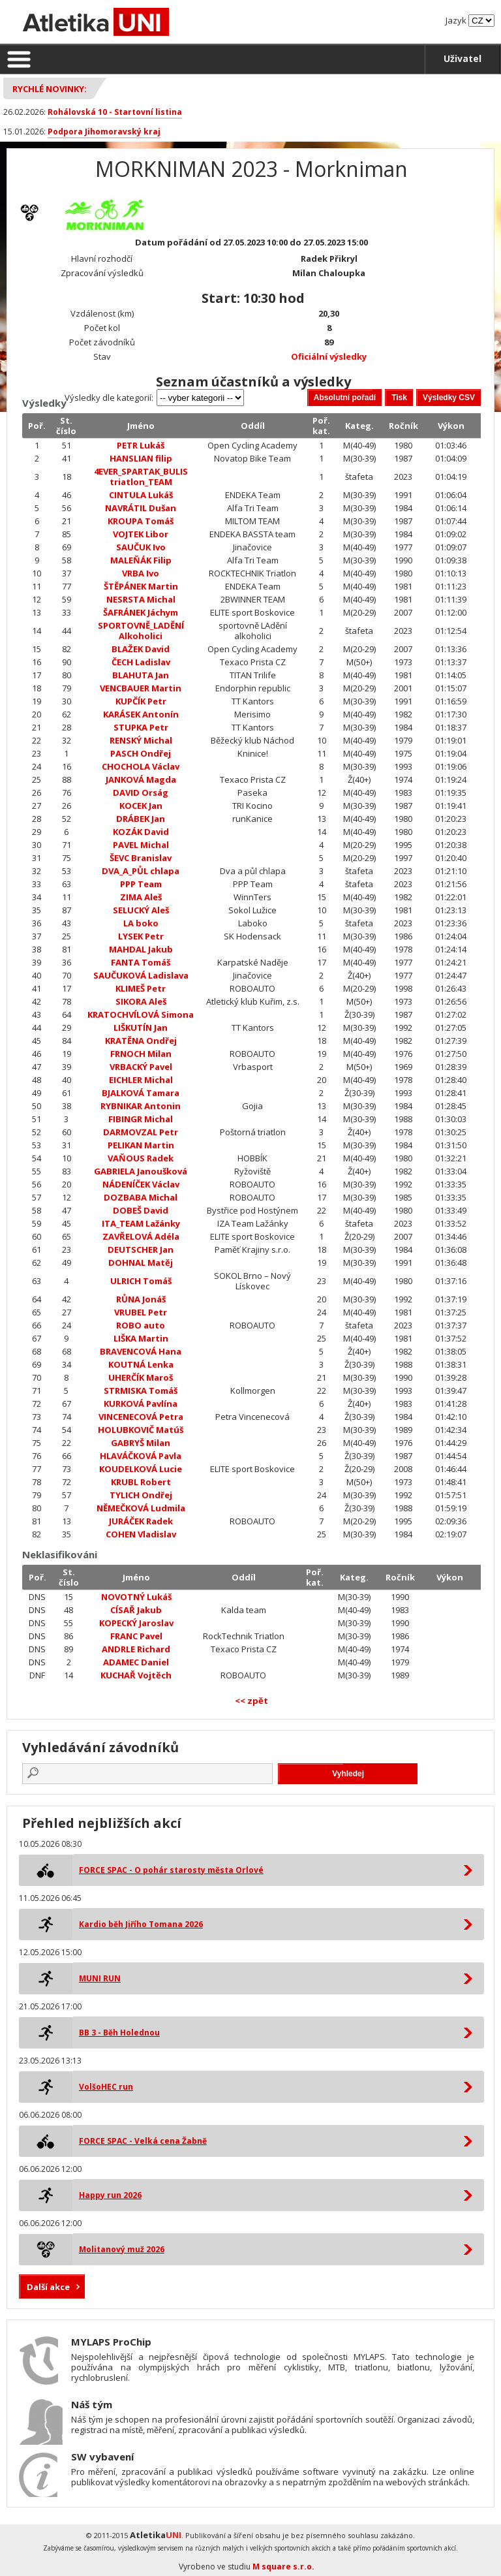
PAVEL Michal (141, 845)
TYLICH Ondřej (141, 1495)
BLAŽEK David (141, 649)
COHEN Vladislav (141, 1534)
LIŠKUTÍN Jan (141, 1027)
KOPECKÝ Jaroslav (136, 1623)
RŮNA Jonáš (141, 1299)
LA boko (141, 923)
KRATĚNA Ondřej (141, 1040)
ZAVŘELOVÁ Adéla (140, 1236)
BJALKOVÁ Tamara (140, 1093)
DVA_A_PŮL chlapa (140, 871)
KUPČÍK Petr (140, 701)
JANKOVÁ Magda (141, 779)
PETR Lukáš (140, 445)
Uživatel (462, 58)
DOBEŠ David (140, 1210)
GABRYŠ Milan (140, 1443)
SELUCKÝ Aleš (141, 910)
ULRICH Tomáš (141, 1281)
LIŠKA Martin (141, 1338)
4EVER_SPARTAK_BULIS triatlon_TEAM (141, 476)
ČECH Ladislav (141, 662)
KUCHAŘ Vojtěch (136, 1675)
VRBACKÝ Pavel (141, 1067)
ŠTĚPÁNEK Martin (141, 586)
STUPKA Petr (141, 727)
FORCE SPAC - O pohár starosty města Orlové (171, 1870)
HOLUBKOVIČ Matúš (140, 1430)
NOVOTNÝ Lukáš (136, 1597)
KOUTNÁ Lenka (141, 1364)
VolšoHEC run (106, 2086)
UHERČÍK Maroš (140, 1377)
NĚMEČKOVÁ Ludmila (141, 1508)
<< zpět (251, 1700)
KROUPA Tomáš (141, 521)
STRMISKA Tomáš (140, 1390)
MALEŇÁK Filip (141, 560)
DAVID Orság (140, 792)
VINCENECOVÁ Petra (141, 1416)
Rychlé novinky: (49, 89)
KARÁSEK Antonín (141, 714)
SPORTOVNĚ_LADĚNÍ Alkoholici (141, 631)
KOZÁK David (141, 832)
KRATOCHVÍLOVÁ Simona (140, 1014)
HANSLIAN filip (141, 458)
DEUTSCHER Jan (141, 1249)
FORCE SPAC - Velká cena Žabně (143, 2140)
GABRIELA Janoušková (140, 1171)
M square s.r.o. (283, 2566)
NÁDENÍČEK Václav (140, 1184)
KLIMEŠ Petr (140, 988)
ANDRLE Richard (136, 1649)
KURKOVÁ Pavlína (140, 1403)
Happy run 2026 (110, 2195)
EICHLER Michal (141, 1080)
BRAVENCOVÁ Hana (140, 1351)
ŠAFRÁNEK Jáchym (140, 612)
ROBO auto (140, 1325)
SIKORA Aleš (140, 1001)
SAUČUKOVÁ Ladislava (141, 975)
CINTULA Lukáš (141, 495)
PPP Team (141, 884)
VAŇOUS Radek (141, 1158)
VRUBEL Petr (140, 1312)
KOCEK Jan (140, 805)
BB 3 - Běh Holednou (119, 2032)
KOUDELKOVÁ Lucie (140, 1469)
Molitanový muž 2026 (121, 2249)
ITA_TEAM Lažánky (141, 1223)
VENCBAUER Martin (140, 688)
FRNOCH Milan (141, 1054)
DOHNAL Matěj (140, 1262)
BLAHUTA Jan (140, 675)
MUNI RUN (100, 1978)
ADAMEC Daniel (136, 1662)
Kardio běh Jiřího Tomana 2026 (141, 1924)
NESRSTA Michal (140, 599)
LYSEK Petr (141, 936)
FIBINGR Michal (140, 1119)
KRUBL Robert (141, 1482)
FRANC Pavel (136, 1636)
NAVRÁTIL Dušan (140, 508)
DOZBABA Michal (140, 1197)
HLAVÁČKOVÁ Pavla (140, 1456)
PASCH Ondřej (140, 753)
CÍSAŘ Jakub (136, 1610)
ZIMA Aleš (141, 897)
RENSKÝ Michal (141, 740)
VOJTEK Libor (140, 534)
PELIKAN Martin (141, 1145)
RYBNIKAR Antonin (140, 1106)
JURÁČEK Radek (141, 1521)
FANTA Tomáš (140, 962)
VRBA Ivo (140, 573)
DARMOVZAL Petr (140, 1132)
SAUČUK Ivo (141, 547)
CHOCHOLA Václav (140, 766)
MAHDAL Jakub (141, 949)
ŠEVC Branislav (141, 858)
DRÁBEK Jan (140, 819)
